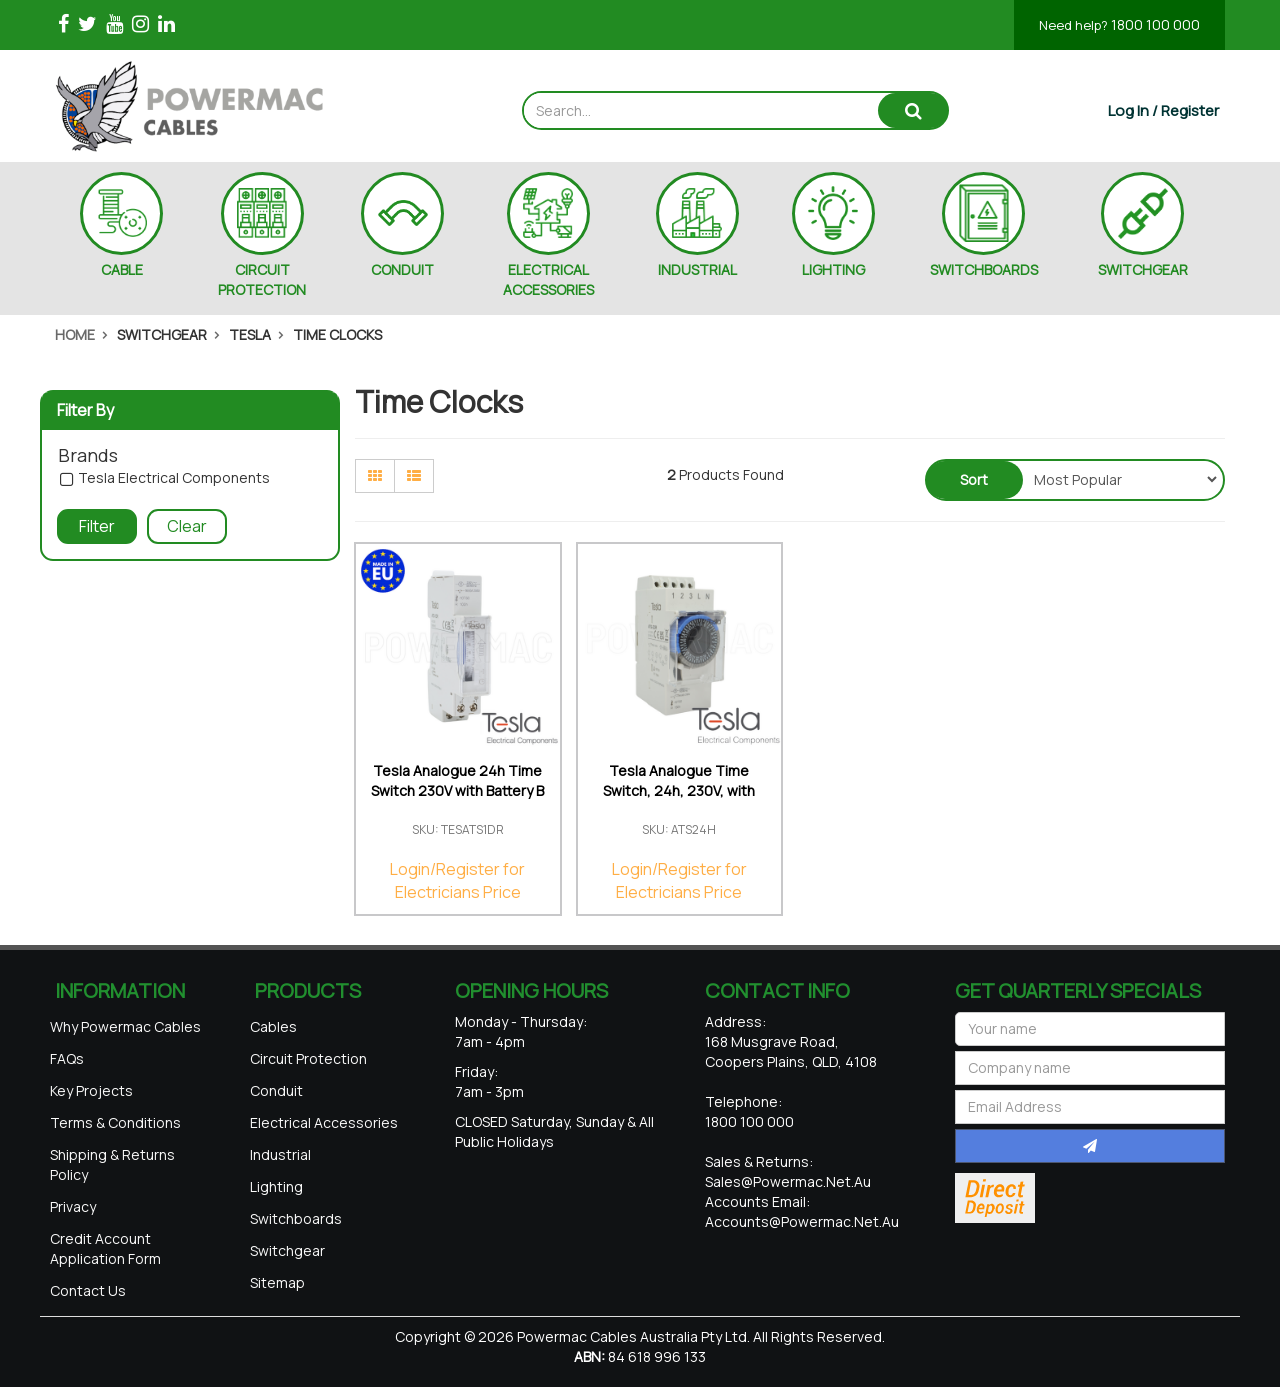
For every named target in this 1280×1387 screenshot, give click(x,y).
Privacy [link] (73, 1206)
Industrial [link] (280, 1154)
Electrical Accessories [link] (324, 1122)
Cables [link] (273, 1026)
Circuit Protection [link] (308, 1058)
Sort (974, 479)
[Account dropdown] (1163, 110)
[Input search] (701, 110)
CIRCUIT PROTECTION (262, 279)
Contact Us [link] (88, 1290)
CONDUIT (402, 269)
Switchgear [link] (287, 1250)
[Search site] (913, 110)
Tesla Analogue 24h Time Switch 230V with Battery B (457, 780)
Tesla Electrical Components (174, 478)
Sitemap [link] (277, 1282)
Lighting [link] (276, 1186)
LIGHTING (833, 269)
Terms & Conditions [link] (115, 1122)
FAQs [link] (67, 1058)
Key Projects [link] (91, 1090)
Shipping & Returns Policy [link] (112, 1164)
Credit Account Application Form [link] (105, 1248)
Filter (97, 526)
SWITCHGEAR (1143, 269)
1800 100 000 (1119, 24)
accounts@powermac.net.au (802, 1221)
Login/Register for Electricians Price (457, 880)
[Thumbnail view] (375, 476)
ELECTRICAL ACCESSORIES (548, 279)
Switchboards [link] (296, 1218)
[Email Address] (1090, 1107)
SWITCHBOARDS (984, 269)
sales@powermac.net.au (788, 1181)
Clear (187, 526)
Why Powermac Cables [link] (125, 1026)
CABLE (122, 269)
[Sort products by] (1121, 479)
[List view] (414, 476)
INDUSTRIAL (697, 269)
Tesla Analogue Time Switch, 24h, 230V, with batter (679, 790)
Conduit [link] (276, 1090)
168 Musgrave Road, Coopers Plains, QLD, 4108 (791, 1051)
